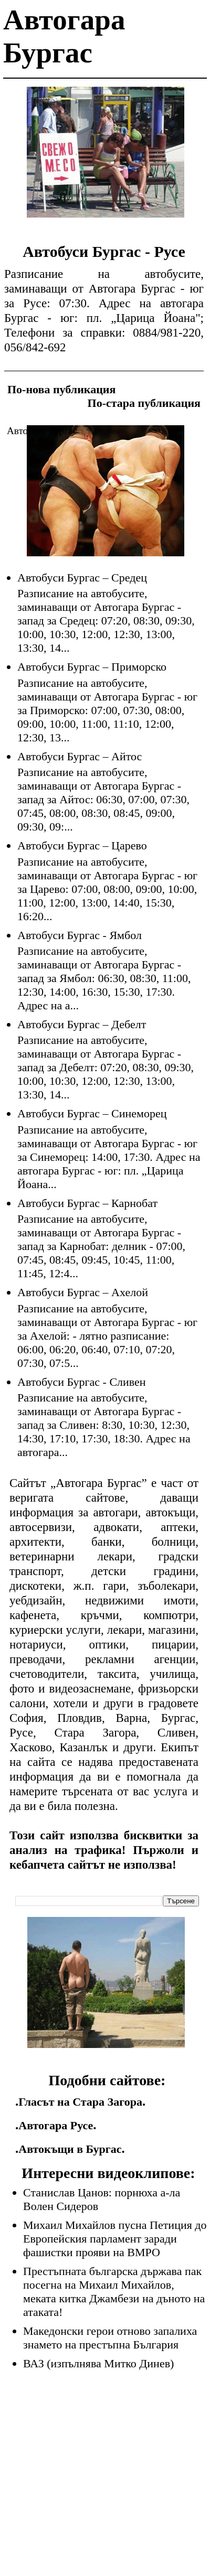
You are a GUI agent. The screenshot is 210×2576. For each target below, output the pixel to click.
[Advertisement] (105, 160)
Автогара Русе (55, 2125)
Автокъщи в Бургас (69, 2148)
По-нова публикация (61, 389)
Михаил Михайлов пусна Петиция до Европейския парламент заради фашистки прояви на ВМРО (115, 2238)
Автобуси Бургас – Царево (82, 845)
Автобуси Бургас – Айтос (79, 756)
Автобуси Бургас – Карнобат (87, 1203)
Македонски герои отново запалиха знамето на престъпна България (110, 2337)
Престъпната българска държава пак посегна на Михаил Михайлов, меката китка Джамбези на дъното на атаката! (114, 2292)
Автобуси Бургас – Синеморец (92, 1113)
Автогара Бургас (42, 430)
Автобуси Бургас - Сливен (81, 1381)
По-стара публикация (144, 402)
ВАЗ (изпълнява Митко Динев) (98, 2363)
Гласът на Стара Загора (80, 2101)
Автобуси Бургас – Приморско (91, 666)
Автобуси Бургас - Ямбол (79, 935)
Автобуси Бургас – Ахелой (82, 1292)
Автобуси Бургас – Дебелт (81, 1024)
